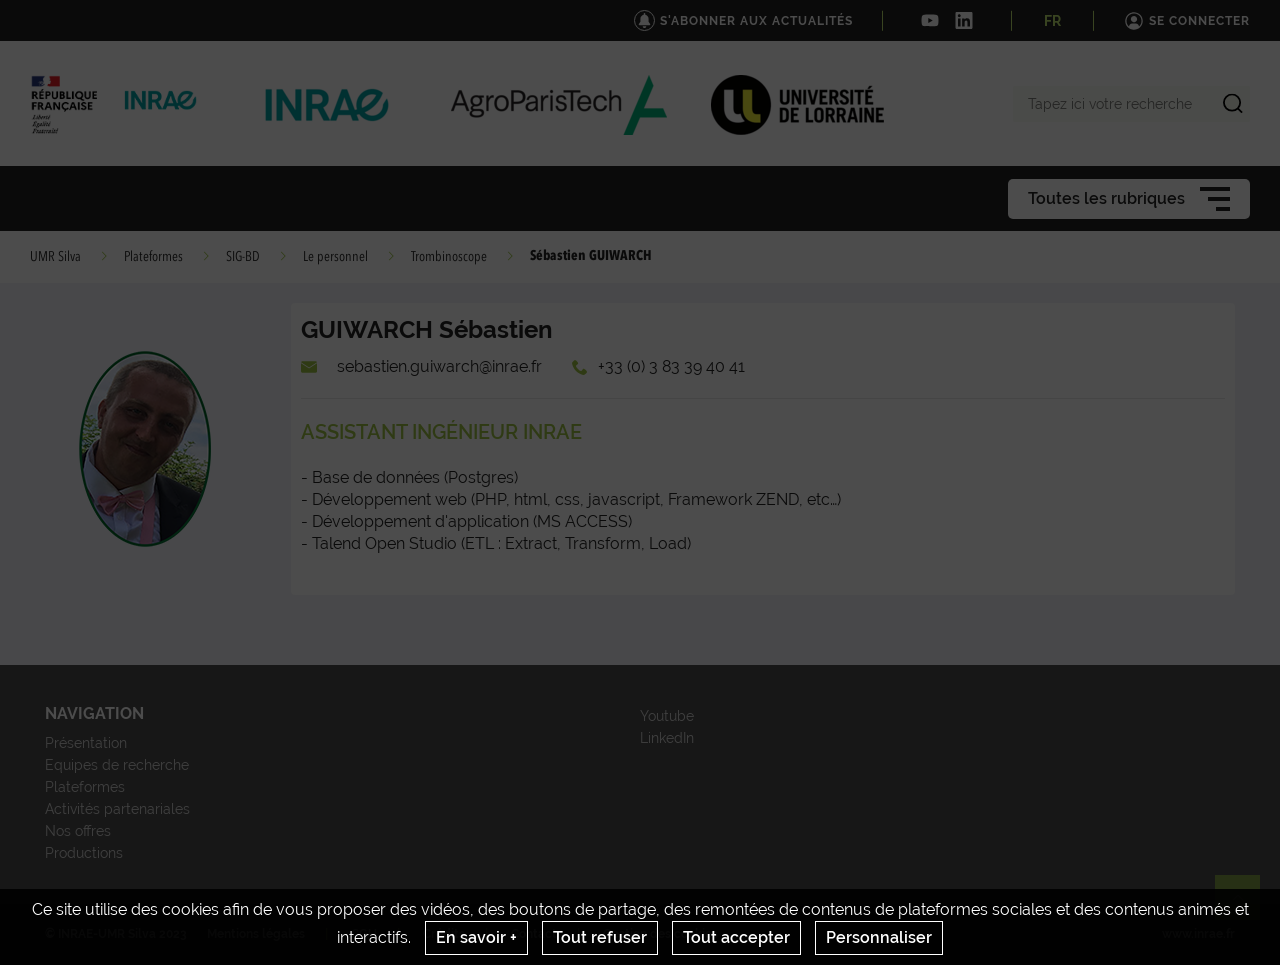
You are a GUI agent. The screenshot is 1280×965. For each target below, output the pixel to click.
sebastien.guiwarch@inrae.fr (439, 366)
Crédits (444, 934)
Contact (534, 934)
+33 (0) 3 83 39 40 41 (671, 366)
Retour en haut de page (1246, 906)
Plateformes (153, 257)
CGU (364, 934)
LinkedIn (667, 738)
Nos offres (78, 831)
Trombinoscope (449, 257)
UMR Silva (55, 257)
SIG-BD (243, 257)
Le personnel (335, 257)
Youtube (667, 716)
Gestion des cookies (660, 934)
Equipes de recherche (117, 765)
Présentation (86, 743)
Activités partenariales (117, 809)
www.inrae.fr (1198, 934)
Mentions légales (256, 934)
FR (1052, 21)
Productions (84, 853)
